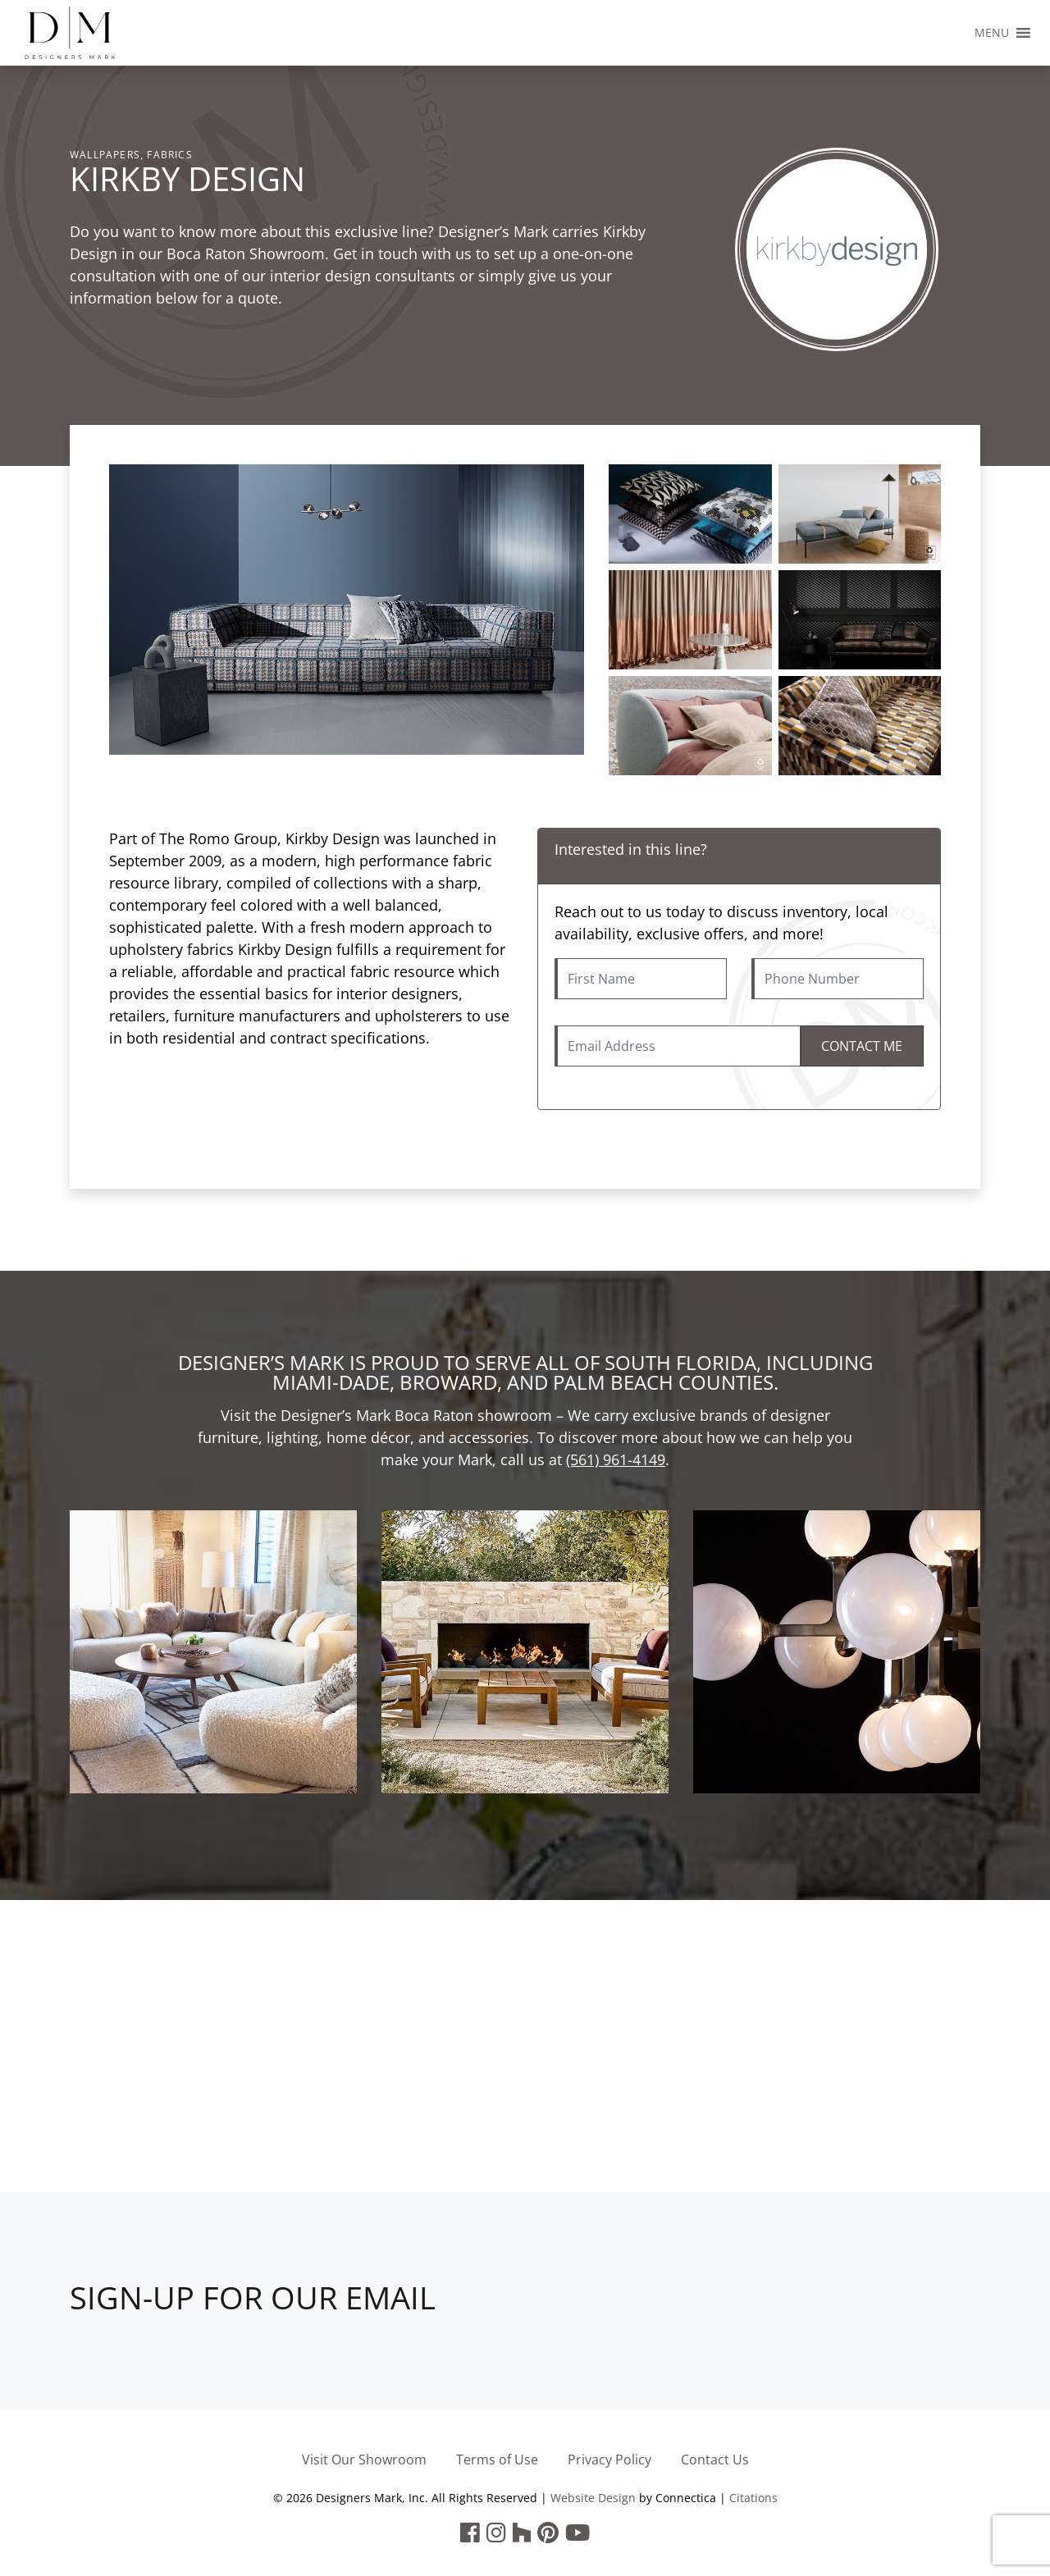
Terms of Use (497, 2459)
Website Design (593, 2497)
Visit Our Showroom (364, 2459)
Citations (753, 2497)
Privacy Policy (609, 2459)
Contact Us (715, 2459)
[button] (992, 33)
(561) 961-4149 (615, 1459)
